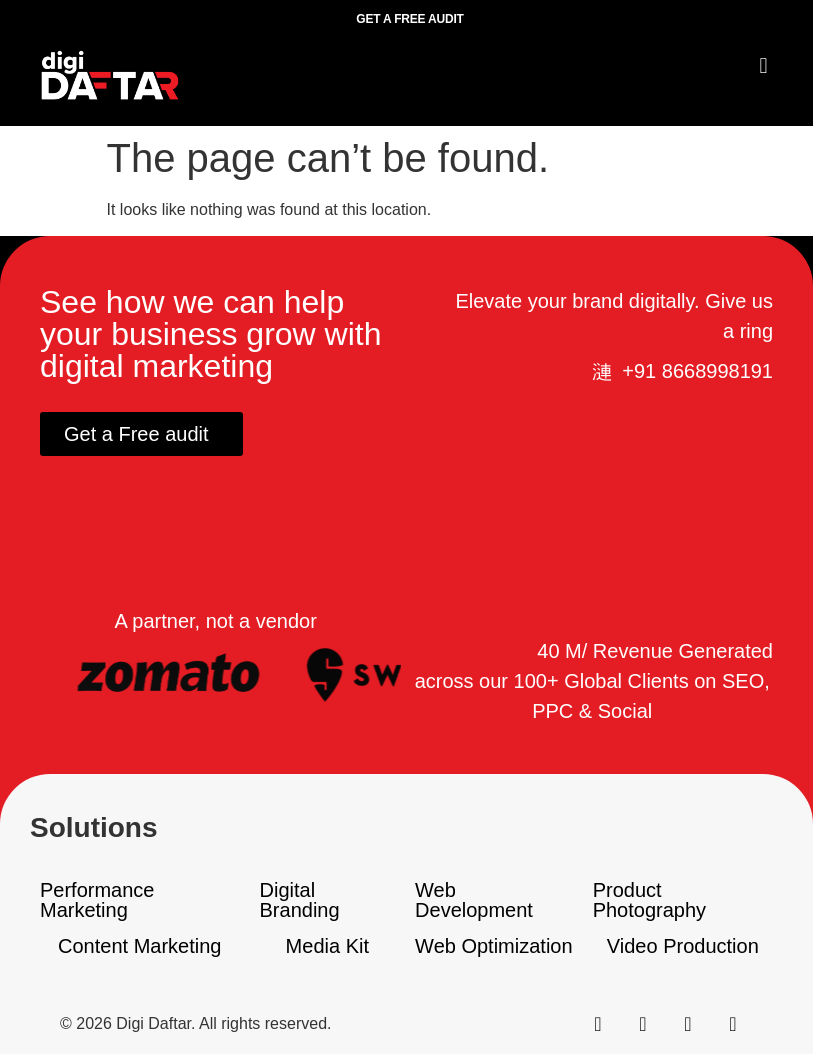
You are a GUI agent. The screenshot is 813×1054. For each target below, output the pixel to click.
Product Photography (649, 900)
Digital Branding (300, 900)
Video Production (683, 946)
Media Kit (327, 946)
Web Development (474, 900)
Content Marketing (139, 946)
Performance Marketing (97, 900)
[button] (763, 65)
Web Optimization (493, 946)
